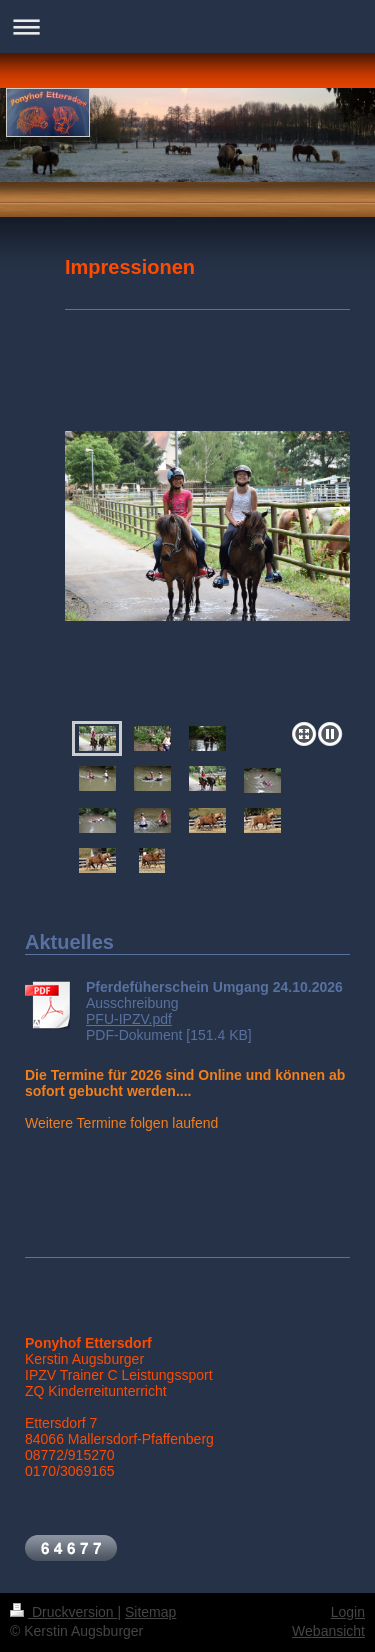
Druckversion (63, 1612)
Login (348, 1612)
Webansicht (328, 1631)
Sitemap (150, 1612)
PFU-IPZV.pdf (129, 1019)
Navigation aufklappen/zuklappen (187, 26)
